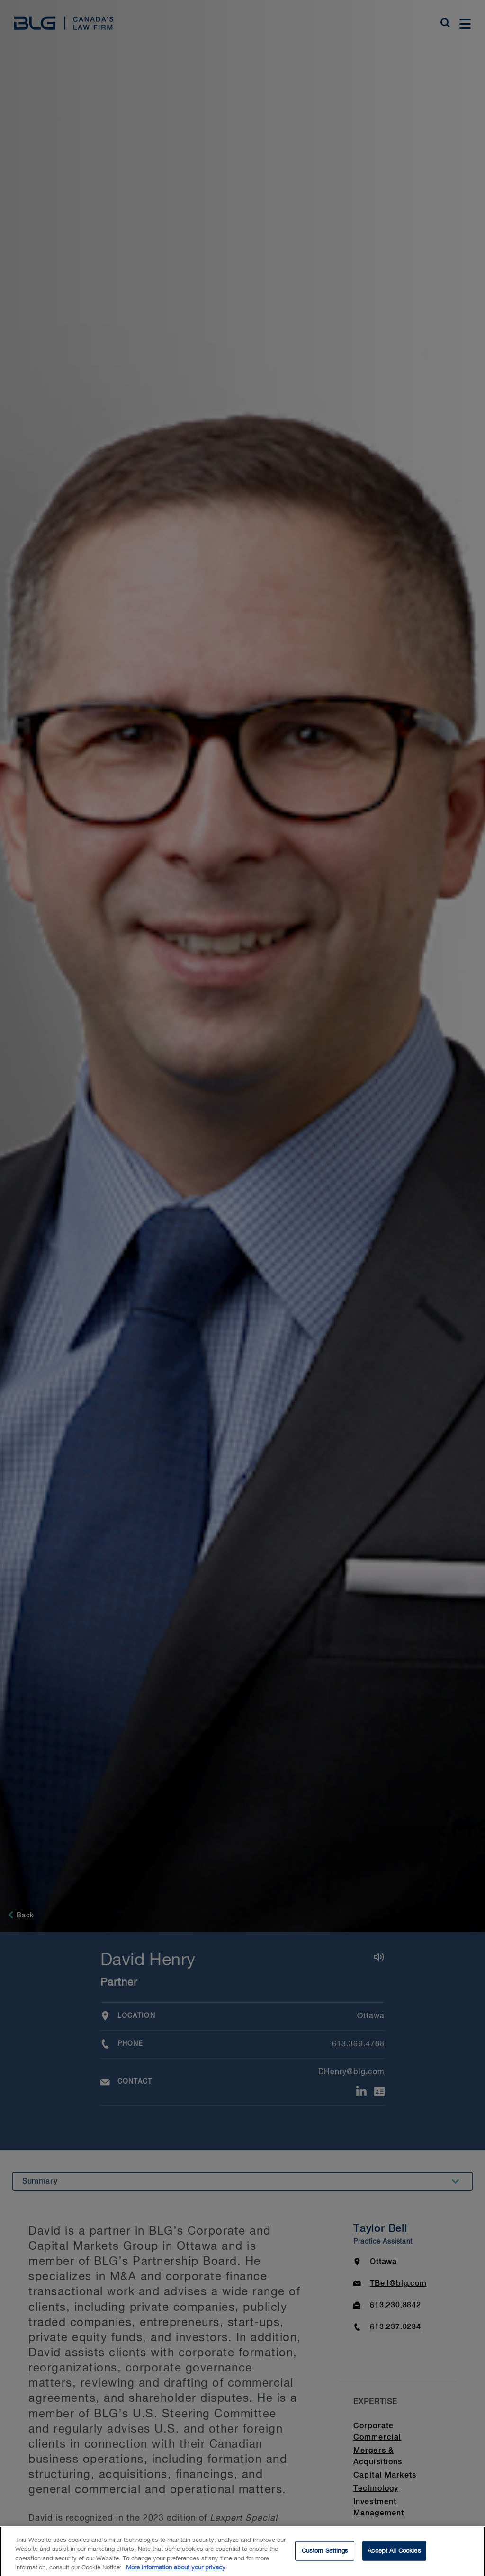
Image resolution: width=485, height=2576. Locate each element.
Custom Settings (325, 2555)
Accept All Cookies (394, 2555)
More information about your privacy (175, 2572)
